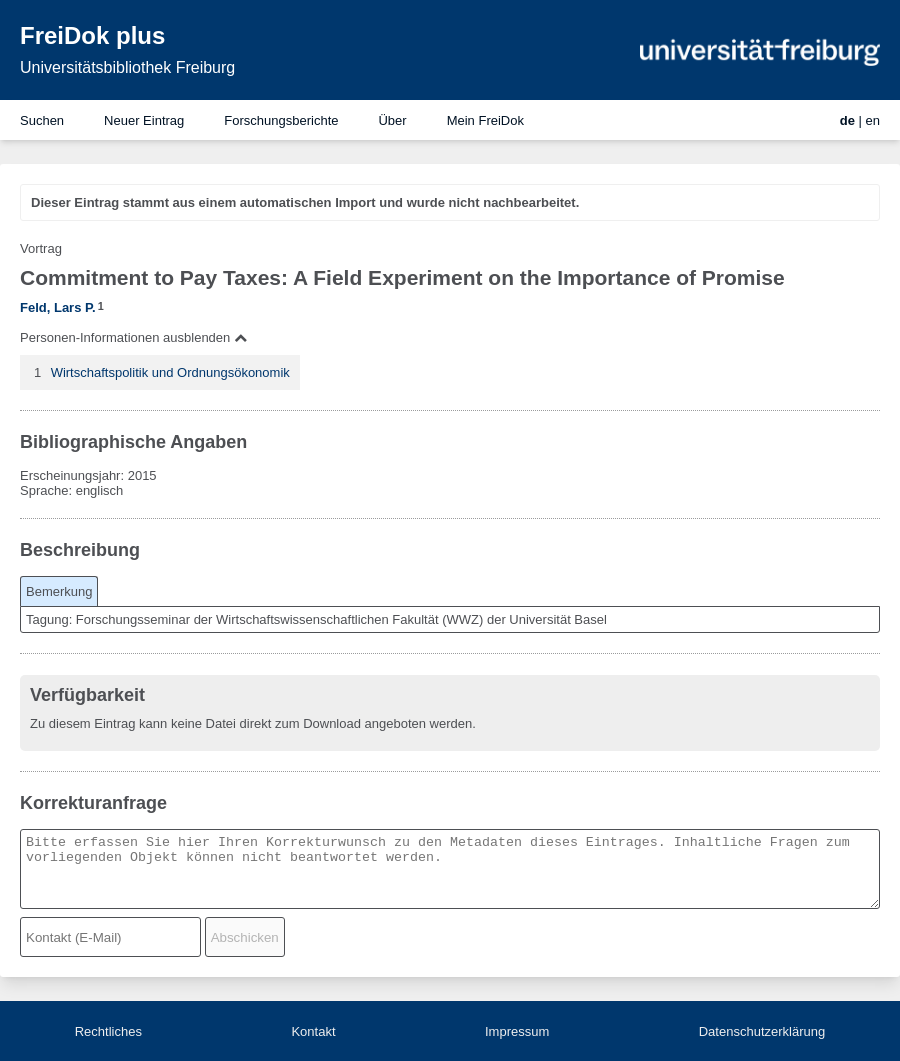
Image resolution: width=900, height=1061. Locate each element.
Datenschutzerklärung (762, 1031)
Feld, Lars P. (58, 307)
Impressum (517, 1031)
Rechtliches (108, 1031)
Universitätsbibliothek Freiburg (127, 67)
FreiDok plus (92, 35)
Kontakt (313, 1031)
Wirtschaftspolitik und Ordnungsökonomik (170, 372)
